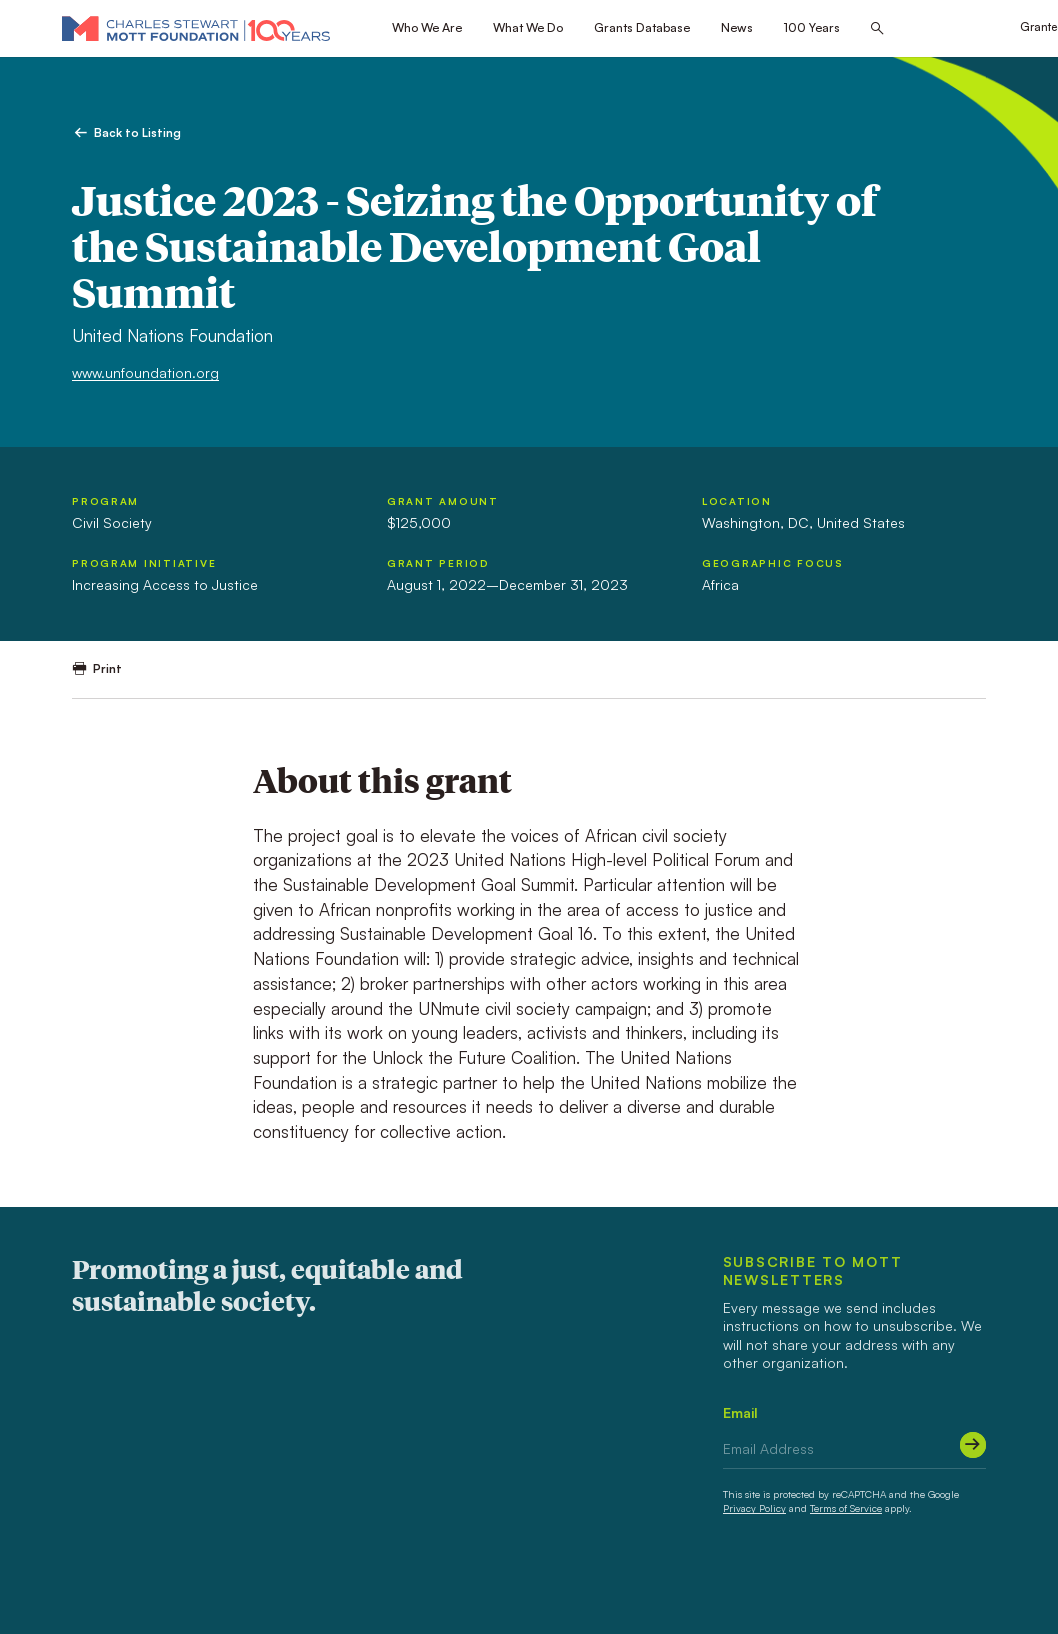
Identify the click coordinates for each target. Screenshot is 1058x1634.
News (737, 27)
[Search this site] (877, 29)
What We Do (528, 27)
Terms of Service (846, 1508)
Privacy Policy (754, 1508)
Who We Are (427, 27)
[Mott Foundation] (196, 28)
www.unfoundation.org (145, 372)
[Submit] (973, 1445)
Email (740, 1412)
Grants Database (642, 27)
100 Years (812, 27)
